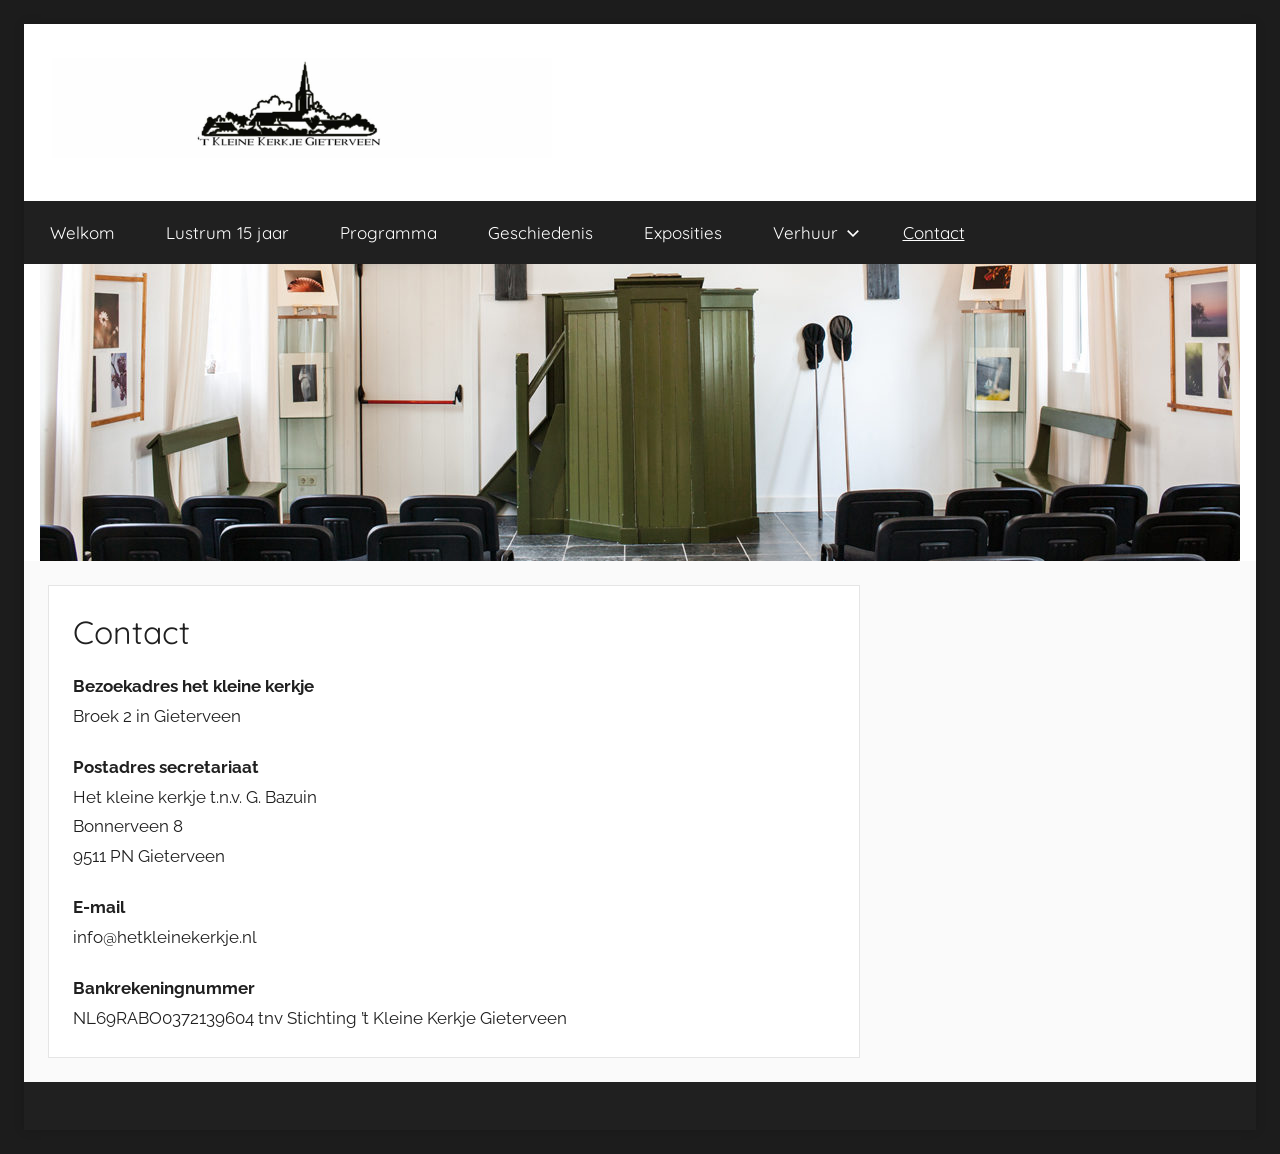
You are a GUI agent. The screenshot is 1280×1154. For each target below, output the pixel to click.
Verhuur (816, 232)
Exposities (683, 232)
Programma (388, 232)
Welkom (82, 232)
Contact (934, 232)
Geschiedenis (540, 232)
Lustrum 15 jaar (227, 232)
